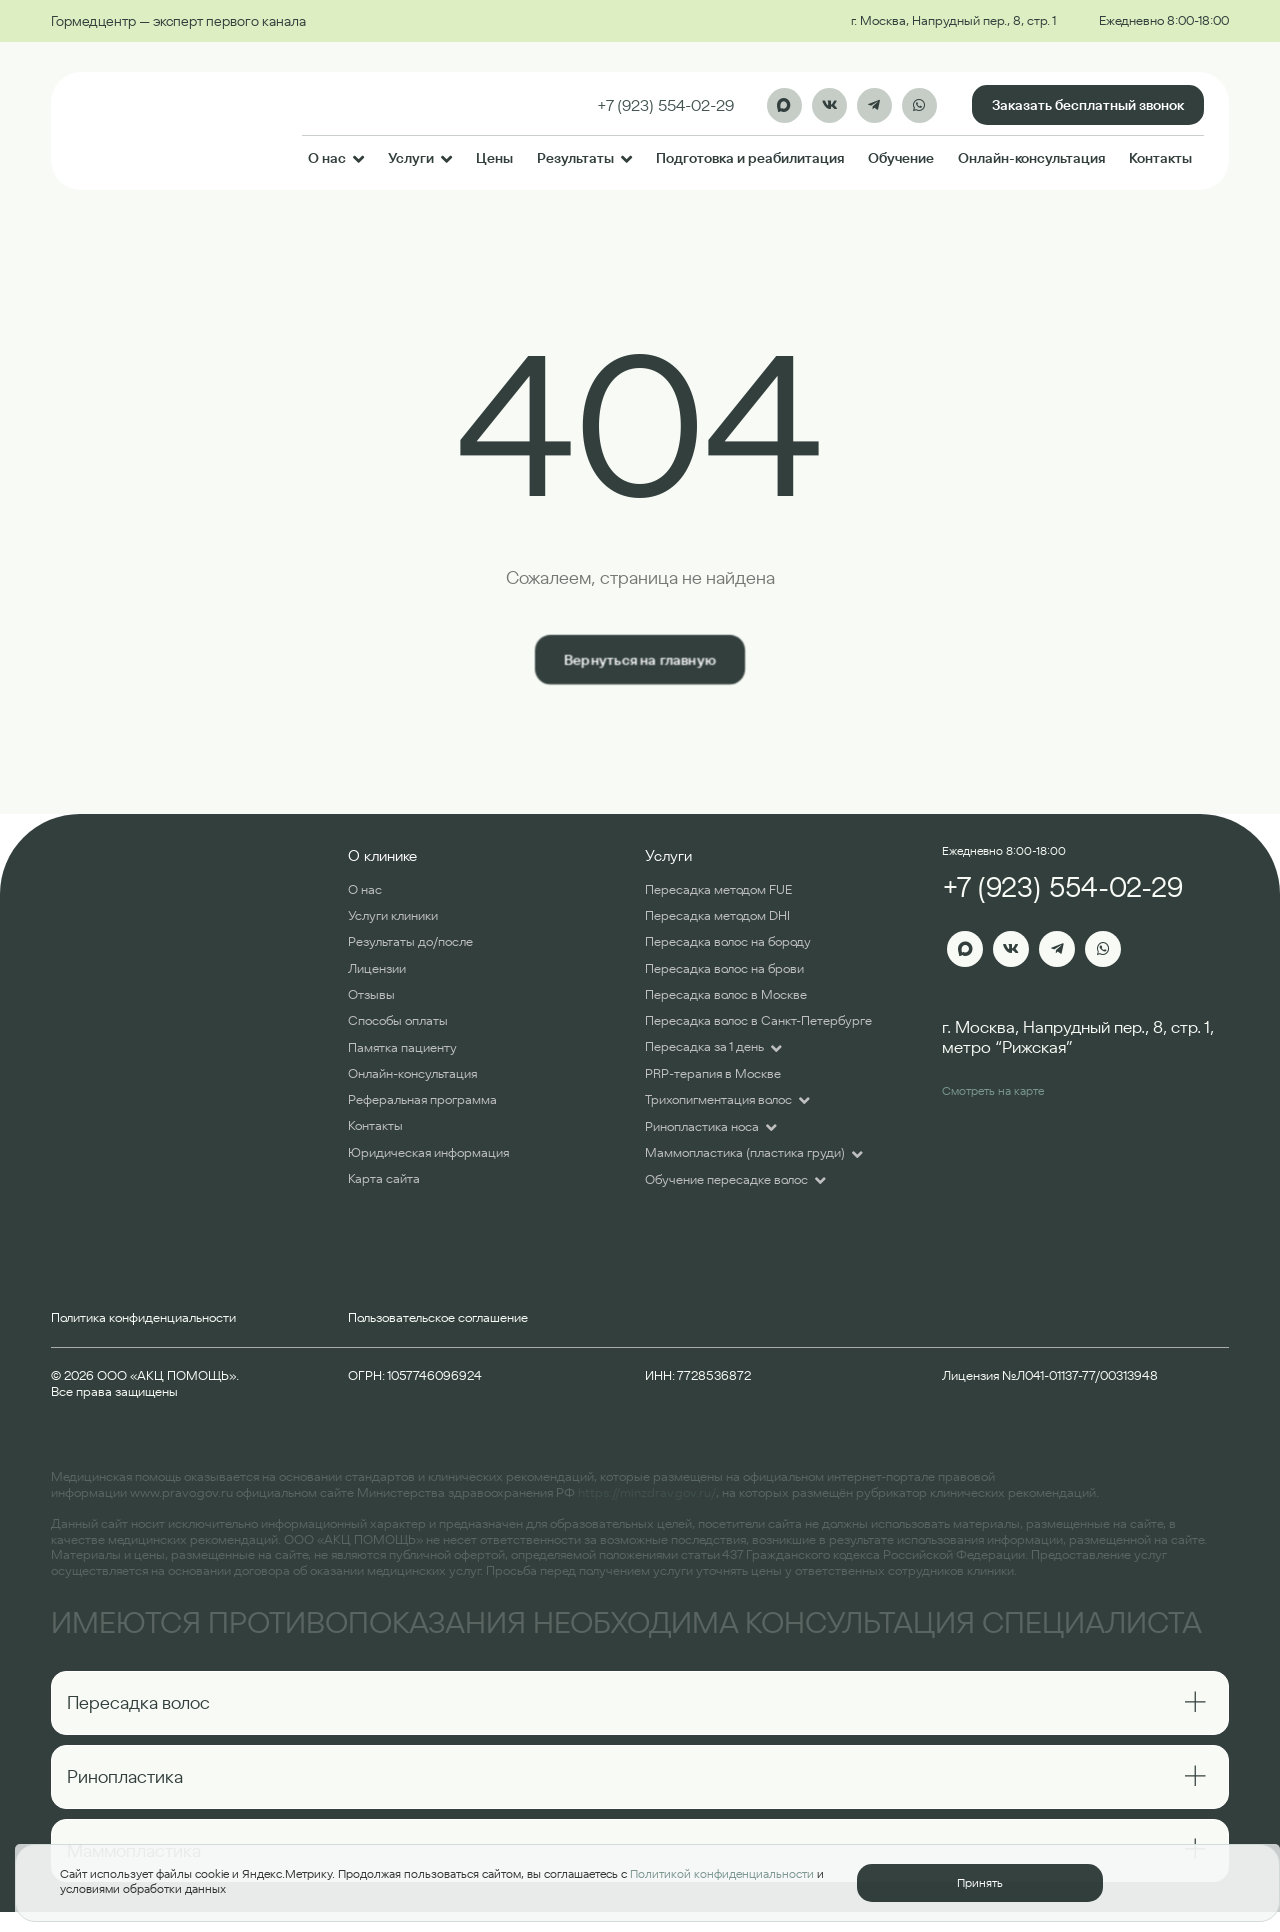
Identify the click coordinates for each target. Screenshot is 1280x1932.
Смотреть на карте (993, 1090)
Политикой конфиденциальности (722, 1873)
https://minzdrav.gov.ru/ (647, 1492)
